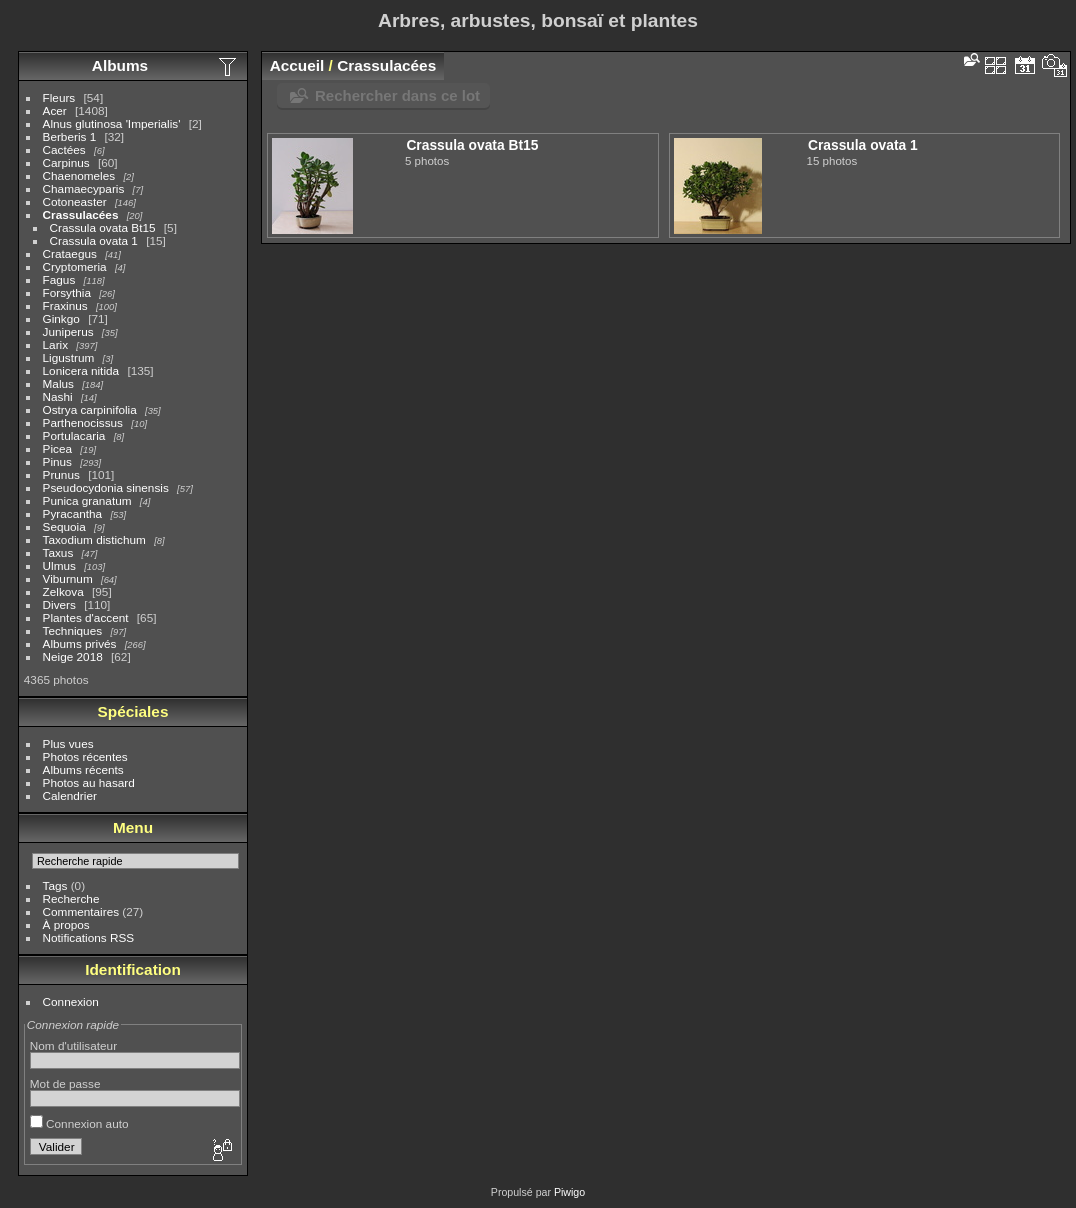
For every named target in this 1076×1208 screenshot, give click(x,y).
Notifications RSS (89, 937)
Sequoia (64, 526)
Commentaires (81, 911)
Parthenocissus (83, 422)
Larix (56, 344)
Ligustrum (69, 357)
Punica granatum (87, 500)
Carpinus (66, 162)
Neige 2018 (73, 656)
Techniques (73, 630)
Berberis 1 (70, 136)
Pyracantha (73, 513)
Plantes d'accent (86, 617)
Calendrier (70, 795)
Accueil (297, 65)
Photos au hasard (89, 782)
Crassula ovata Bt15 (103, 227)
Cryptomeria (75, 266)
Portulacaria (74, 435)
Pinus (57, 461)
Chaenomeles (79, 175)
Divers (59, 604)
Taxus (58, 552)
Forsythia (67, 292)
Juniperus (68, 331)
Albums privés (80, 643)
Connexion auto (79, 1123)
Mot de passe (65, 1083)
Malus (58, 383)
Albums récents (83, 769)
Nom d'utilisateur (73, 1045)
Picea (57, 448)
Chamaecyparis (84, 188)
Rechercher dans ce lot (397, 95)
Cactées (64, 149)
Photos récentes (85, 756)
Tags (55, 885)
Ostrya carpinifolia (90, 409)
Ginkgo (61, 318)
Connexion (71, 1001)
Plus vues (68, 743)
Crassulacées (81, 214)
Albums (120, 65)
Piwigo (569, 1192)
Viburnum (68, 578)
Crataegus (70, 253)
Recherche (71, 898)
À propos (66, 924)
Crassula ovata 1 (94, 240)
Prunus (61, 474)
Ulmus (59, 565)
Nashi (58, 396)
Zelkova (63, 591)
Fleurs (59, 97)
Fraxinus (65, 305)
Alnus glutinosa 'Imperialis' (112, 123)
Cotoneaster (75, 201)
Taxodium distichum (94, 539)
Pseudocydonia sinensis (106, 487)
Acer (55, 110)
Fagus (59, 279)
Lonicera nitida (81, 370)
